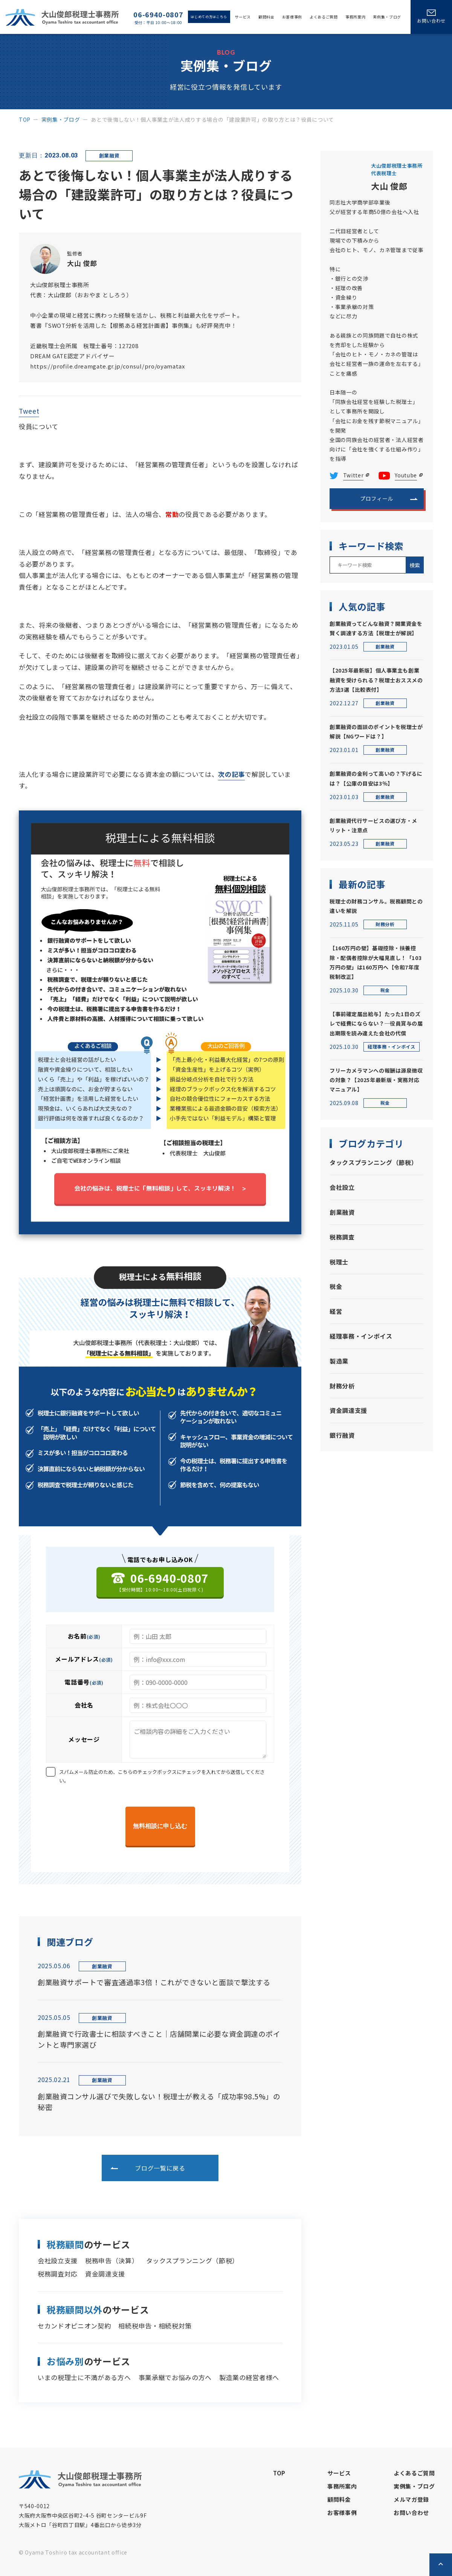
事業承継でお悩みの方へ (175, 2377)
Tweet (29, 411)
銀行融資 (342, 1435)
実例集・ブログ (387, 17)
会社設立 (342, 1187)
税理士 (339, 1261)
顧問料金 (266, 17)
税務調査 (342, 1236)
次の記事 (231, 774)
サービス (243, 17)
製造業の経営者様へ (249, 2377)
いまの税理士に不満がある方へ (84, 2377)
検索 (414, 565)
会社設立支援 (58, 2260)
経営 (336, 1311)
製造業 (339, 1360)
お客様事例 (292, 17)
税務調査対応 (58, 2273)
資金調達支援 (105, 2273)
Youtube (406, 475)
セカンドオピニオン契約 (74, 2325)
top (25, 119)
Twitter (353, 475)
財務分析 (342, 1385)
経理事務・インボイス (361, 1336)
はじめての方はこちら (209, 16)
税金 (336, 1286)
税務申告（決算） (111, 2260)
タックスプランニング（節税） (192, 2260)
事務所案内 (355, 17)
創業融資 (342, 1212)
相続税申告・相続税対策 (154, 2325)
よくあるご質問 (324, 17)
